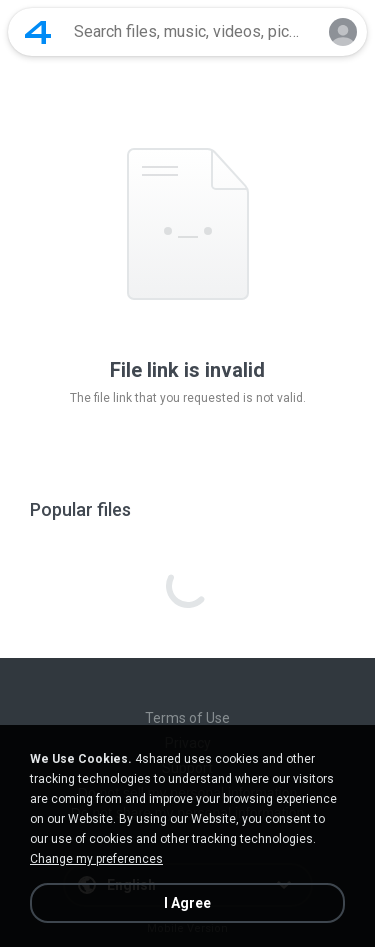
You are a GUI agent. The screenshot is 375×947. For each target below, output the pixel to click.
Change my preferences (96, 859)
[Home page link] (38, 32)
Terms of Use (187, 718)
